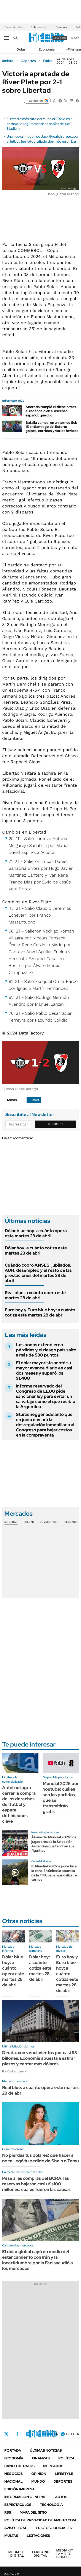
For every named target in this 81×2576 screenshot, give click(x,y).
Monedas (10, 1521)
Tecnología (51, 2504)
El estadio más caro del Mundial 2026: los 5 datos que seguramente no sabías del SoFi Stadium (39, 124)
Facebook (17, 2434)
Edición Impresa (19, 2489)
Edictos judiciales (54, 2528)
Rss (7, 2512)
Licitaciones (38, 2535)
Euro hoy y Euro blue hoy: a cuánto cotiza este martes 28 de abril (40, 1312)
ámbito (7, 61)
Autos (61, 2497)
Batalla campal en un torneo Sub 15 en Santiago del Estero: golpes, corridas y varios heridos (51, 426)
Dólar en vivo (39, 27)
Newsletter (67, 2434)
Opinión (38, 2473)
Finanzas (41, 2458)
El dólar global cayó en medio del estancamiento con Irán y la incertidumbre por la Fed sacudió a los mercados (37, 2260)
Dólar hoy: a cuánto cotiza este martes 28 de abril (36, 1250)
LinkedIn (39, 2434)
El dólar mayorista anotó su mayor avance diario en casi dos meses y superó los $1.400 (44, 1370)
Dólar (20, 49)
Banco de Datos (19, 2466)
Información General (25, 2497)
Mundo (38, 2481)
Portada (12, 2450)
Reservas (61, 27)
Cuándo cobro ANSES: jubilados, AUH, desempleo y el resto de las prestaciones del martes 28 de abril (38, 1272)
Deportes (28, 61)
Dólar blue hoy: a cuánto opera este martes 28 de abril (36, 1233)
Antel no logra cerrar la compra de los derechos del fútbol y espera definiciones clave (19, 1804)
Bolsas (29, 1521)
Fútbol (48, 61)
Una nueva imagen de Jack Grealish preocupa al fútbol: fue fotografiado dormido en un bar (42, 138)
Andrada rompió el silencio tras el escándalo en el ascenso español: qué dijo (50, 411)
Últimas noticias (46, 2450)
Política (66, 2458)
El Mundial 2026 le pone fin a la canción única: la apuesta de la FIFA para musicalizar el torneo (54, 1873)
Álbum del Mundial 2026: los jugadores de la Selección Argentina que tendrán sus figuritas (53, 1844)
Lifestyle (64, 2473)
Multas (11, 2535)
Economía (46, 49)
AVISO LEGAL (15, 2528)
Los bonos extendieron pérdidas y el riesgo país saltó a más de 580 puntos (46, 1350)
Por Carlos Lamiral (14, 2071)
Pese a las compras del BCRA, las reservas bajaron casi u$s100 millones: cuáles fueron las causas (36, 2183)
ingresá (74, 38)
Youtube (51, 2434)
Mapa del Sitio (33, 2512)
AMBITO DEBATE (64, 2553)
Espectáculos (17, 2504)
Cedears (70, 1521)
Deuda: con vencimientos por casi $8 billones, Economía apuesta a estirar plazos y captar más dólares (39, 2058)
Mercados (53, 2466)
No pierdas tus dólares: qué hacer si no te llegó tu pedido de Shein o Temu (40, 2158)
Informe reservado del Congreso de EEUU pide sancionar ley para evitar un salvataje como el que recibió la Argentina (45, 1396)
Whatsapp (63, 2434)
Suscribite (56, 1123)
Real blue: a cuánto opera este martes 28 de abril (35, 1295)
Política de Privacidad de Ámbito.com (40, 2520)
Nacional (13, 2481)
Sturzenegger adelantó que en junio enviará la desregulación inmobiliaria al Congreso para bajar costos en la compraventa (45, 1425)
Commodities (49, 1521)
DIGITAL (16, 2554)
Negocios (13, 2473)
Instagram (28, 2434)
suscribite (60, 38)
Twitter (6, 2434)
